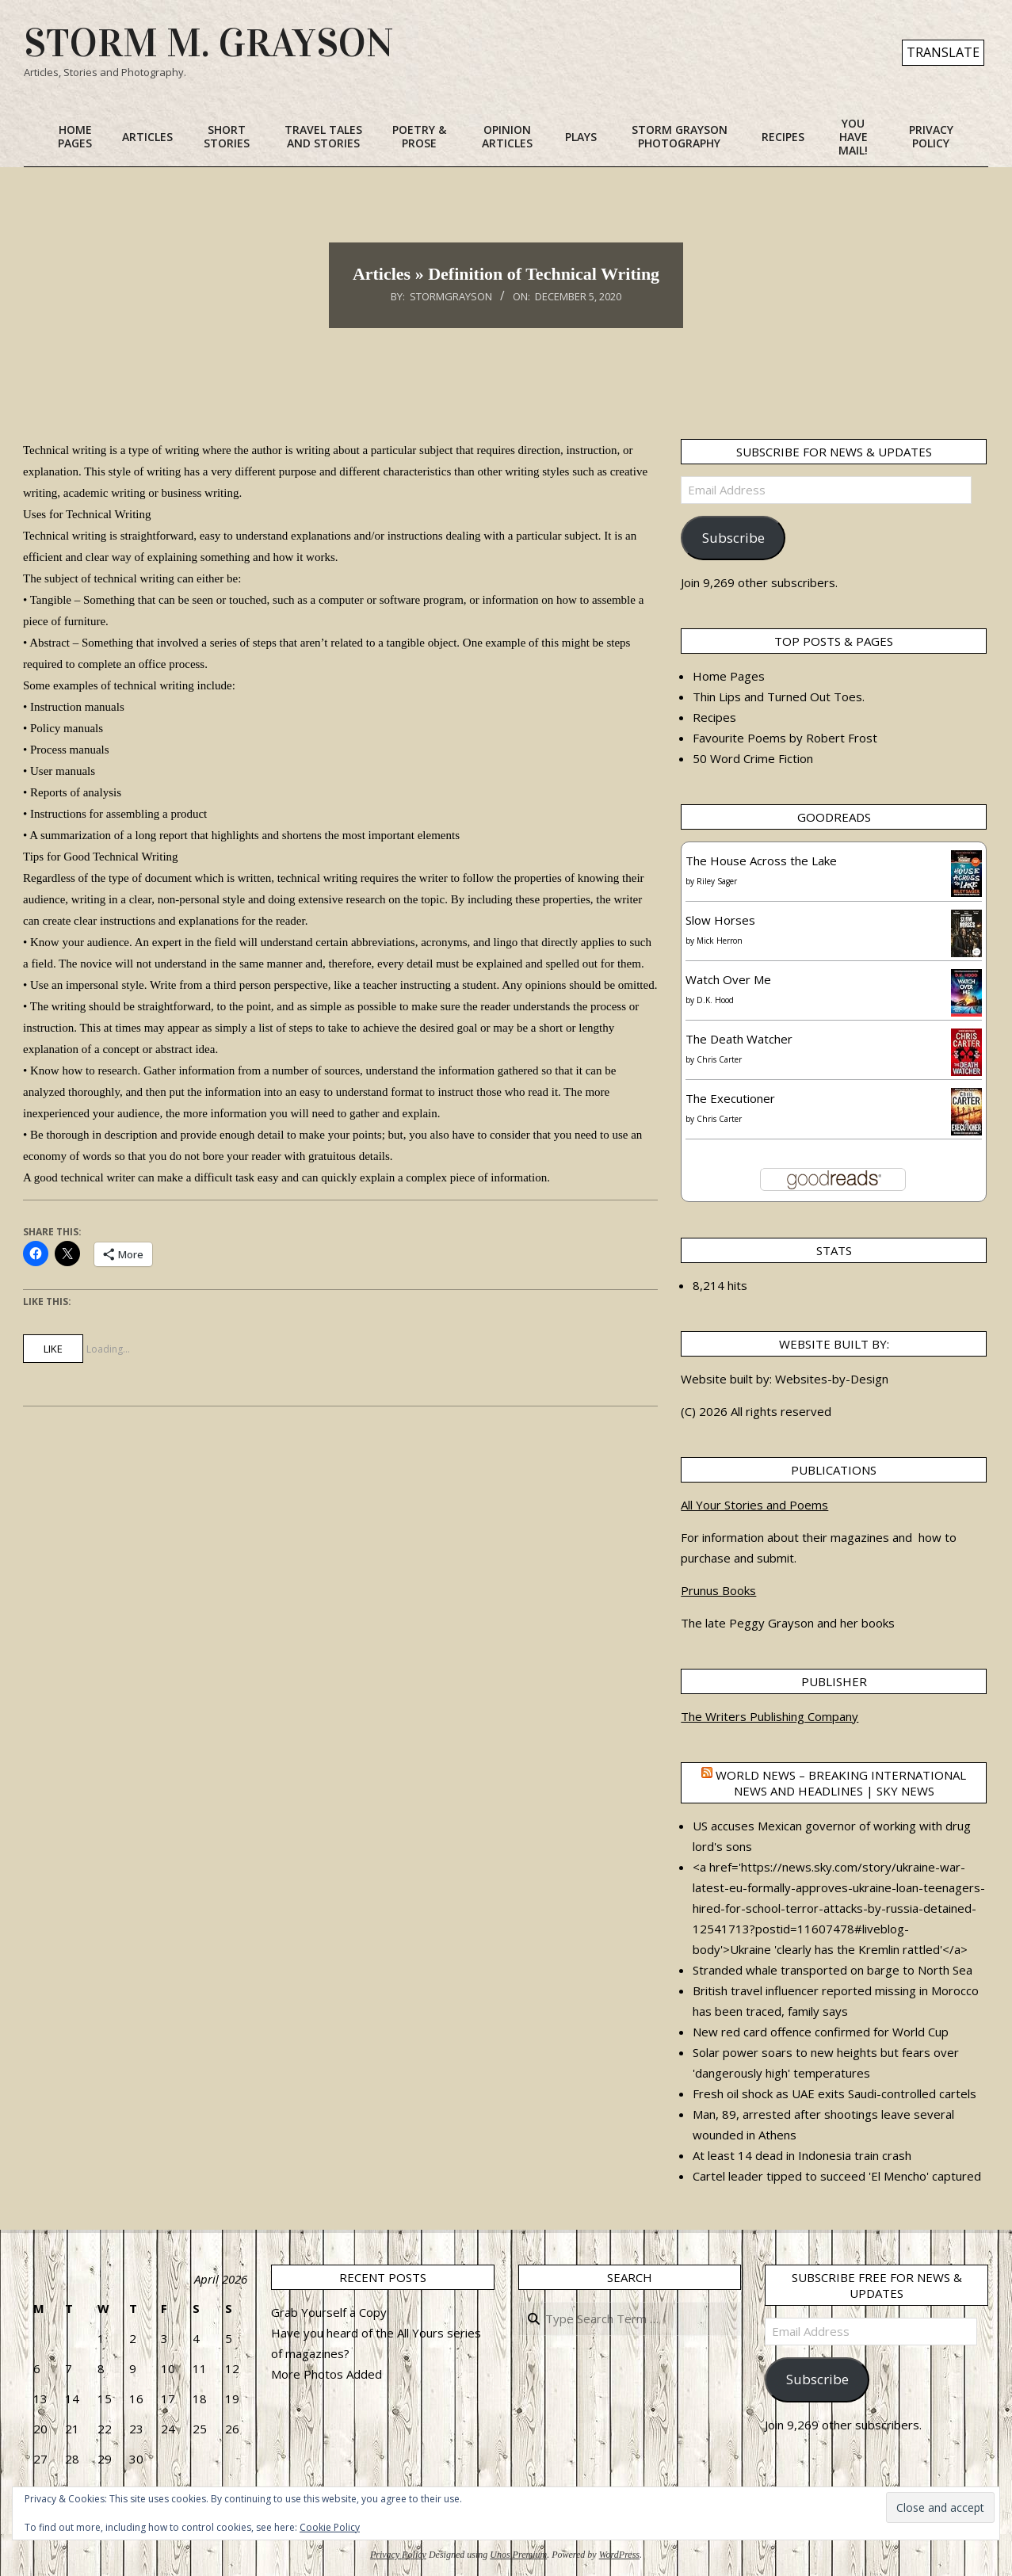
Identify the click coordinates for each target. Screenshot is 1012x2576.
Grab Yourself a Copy (329, 2312)
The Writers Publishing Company (769, 1716)
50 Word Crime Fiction (753, 758)
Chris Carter (719, 1059)
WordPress (619, 2554)
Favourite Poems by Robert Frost (785, 738)
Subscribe (733, 538)
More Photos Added (326, 2374)
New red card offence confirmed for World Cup (821, 2032)
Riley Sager (717, 881)
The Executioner (730, 1098)
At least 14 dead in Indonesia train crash (802, 2155)
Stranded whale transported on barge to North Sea (832, 1970)
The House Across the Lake (761, 860)
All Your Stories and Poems (754, 1505)
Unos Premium (518, 2554)
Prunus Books (718, 1590)
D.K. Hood (715, 1000)
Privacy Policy (398, 2554)
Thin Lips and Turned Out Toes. (779, 696)
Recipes (714, 717)
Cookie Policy (330, 2527)
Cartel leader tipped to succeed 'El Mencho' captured (837, 2176)
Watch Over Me (728, 979)
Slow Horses (720, 920)
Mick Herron (720, 940)
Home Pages (729, 676)
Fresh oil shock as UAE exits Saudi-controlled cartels (834, 2093)
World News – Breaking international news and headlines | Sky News (841, 1783)
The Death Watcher (738, 1039)
